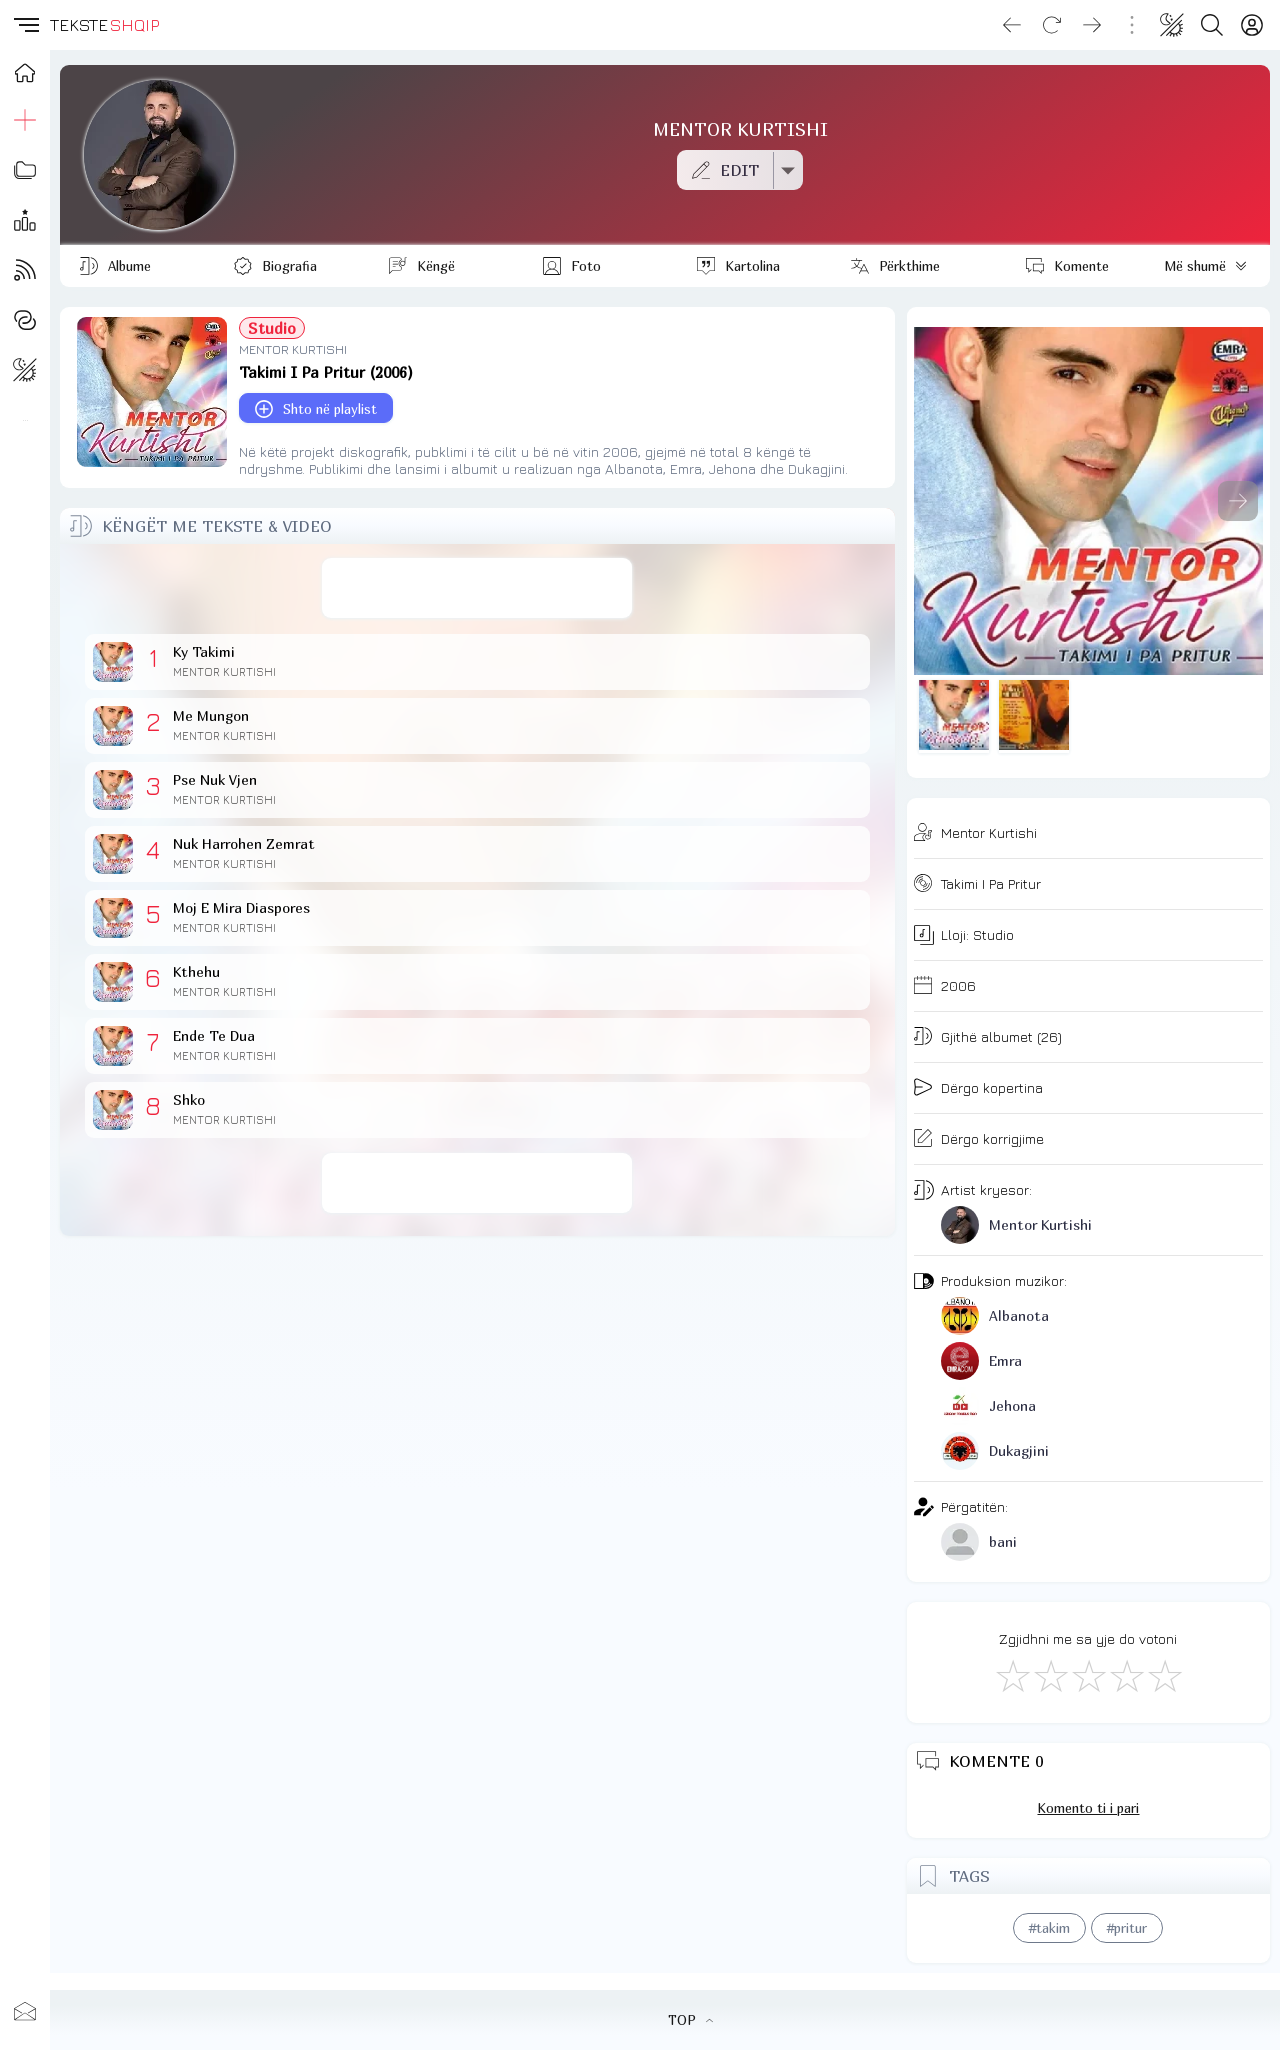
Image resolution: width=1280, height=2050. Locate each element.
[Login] (1252, 25)
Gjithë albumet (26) (1001, 1036)
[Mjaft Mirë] (1126, 1675)
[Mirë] (1088, 1675)
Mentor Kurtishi (989, 832)
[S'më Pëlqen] (1012, 1675)
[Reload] (1052, 25)
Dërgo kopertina (992, 1087)
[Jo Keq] (1050, 1675)
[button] (25, 25)
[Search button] (1212, 25)
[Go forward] (1092, 25)
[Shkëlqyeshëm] (1164, 1675)
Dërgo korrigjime (992, 1138)
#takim (1049, 1928)
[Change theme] (1172, 25)
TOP (690, 2020)
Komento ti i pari (1088, 1808)
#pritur (1127, 1928)
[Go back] (1012, 25)
